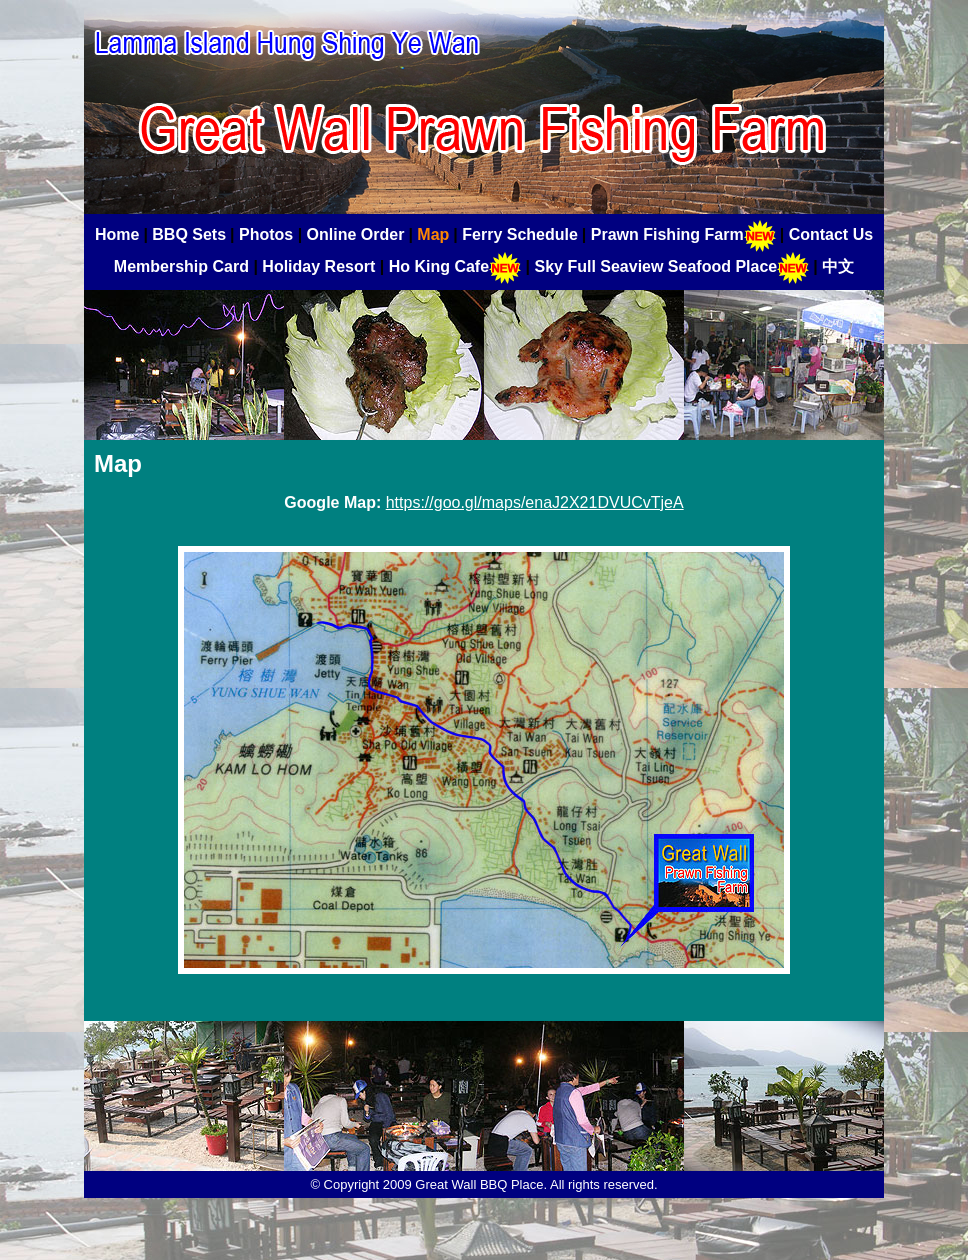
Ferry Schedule (520, 234)
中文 (838, 266)
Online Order (356, 234)
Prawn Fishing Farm (683, 234)
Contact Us (831, 234)
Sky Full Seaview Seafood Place (671, 266)
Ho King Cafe (455, 266)
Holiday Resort (318, 266)
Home (117, 234)
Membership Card (181, 266)
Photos (266, 234)
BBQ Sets (189, 234)
